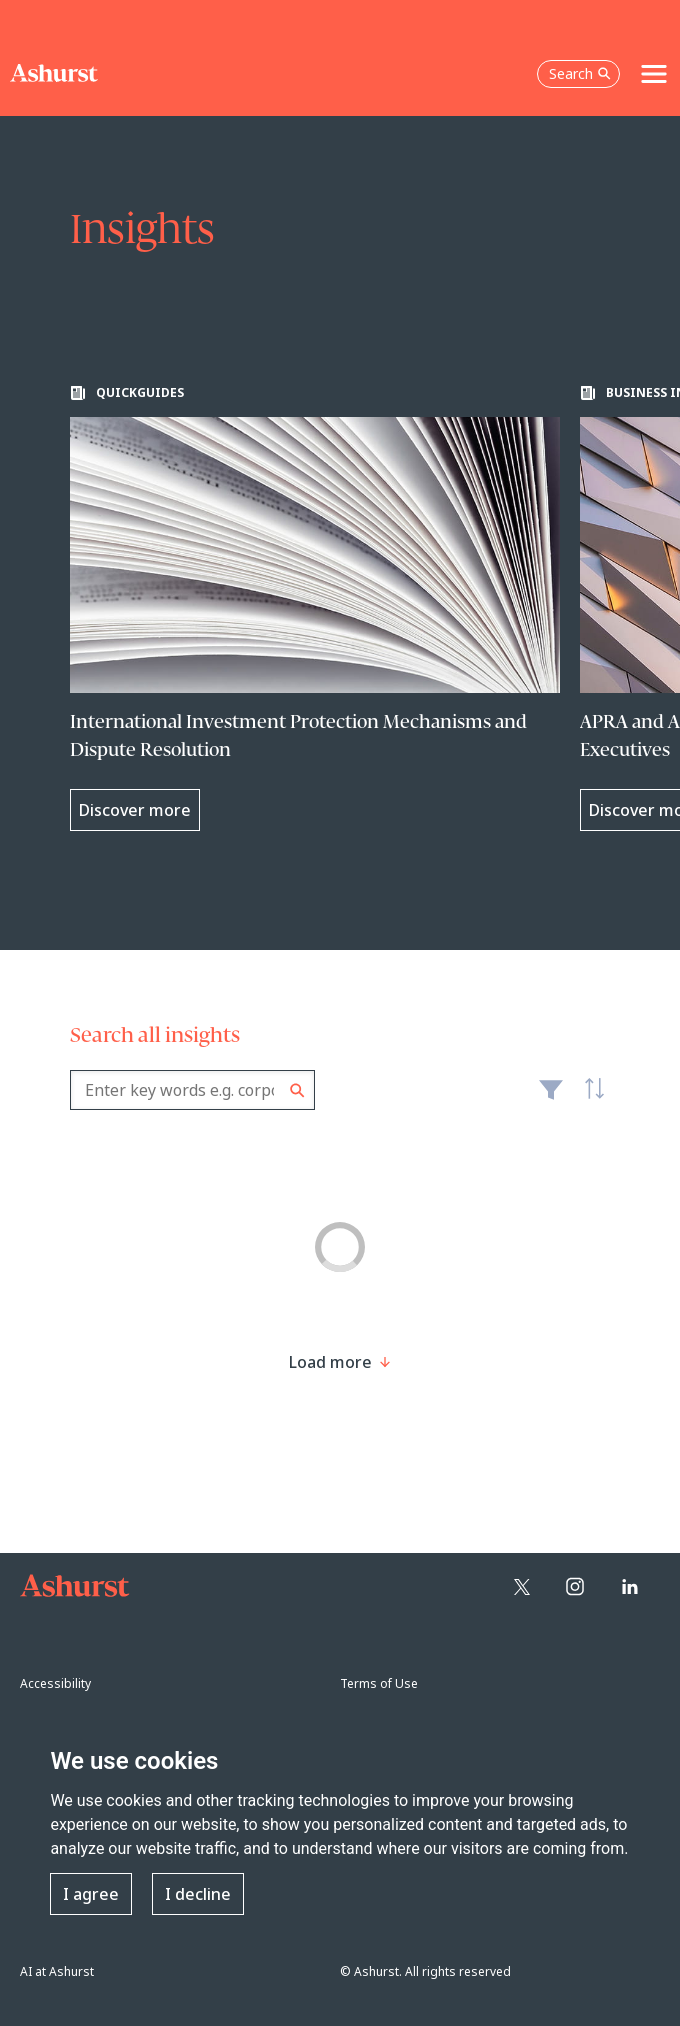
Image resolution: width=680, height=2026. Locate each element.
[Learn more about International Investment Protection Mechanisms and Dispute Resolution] (315, 608)
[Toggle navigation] (654, 74)
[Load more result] (330, 1362)
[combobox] (192, 1090)
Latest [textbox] (590, 1100)
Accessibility (55, 1683)
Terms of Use (379, 1683)
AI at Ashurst (57, 1971)
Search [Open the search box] (580, 73)
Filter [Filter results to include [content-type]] (551, 1098)
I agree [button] (91, 1894)
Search (297, 1090)
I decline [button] (198, 1894)
